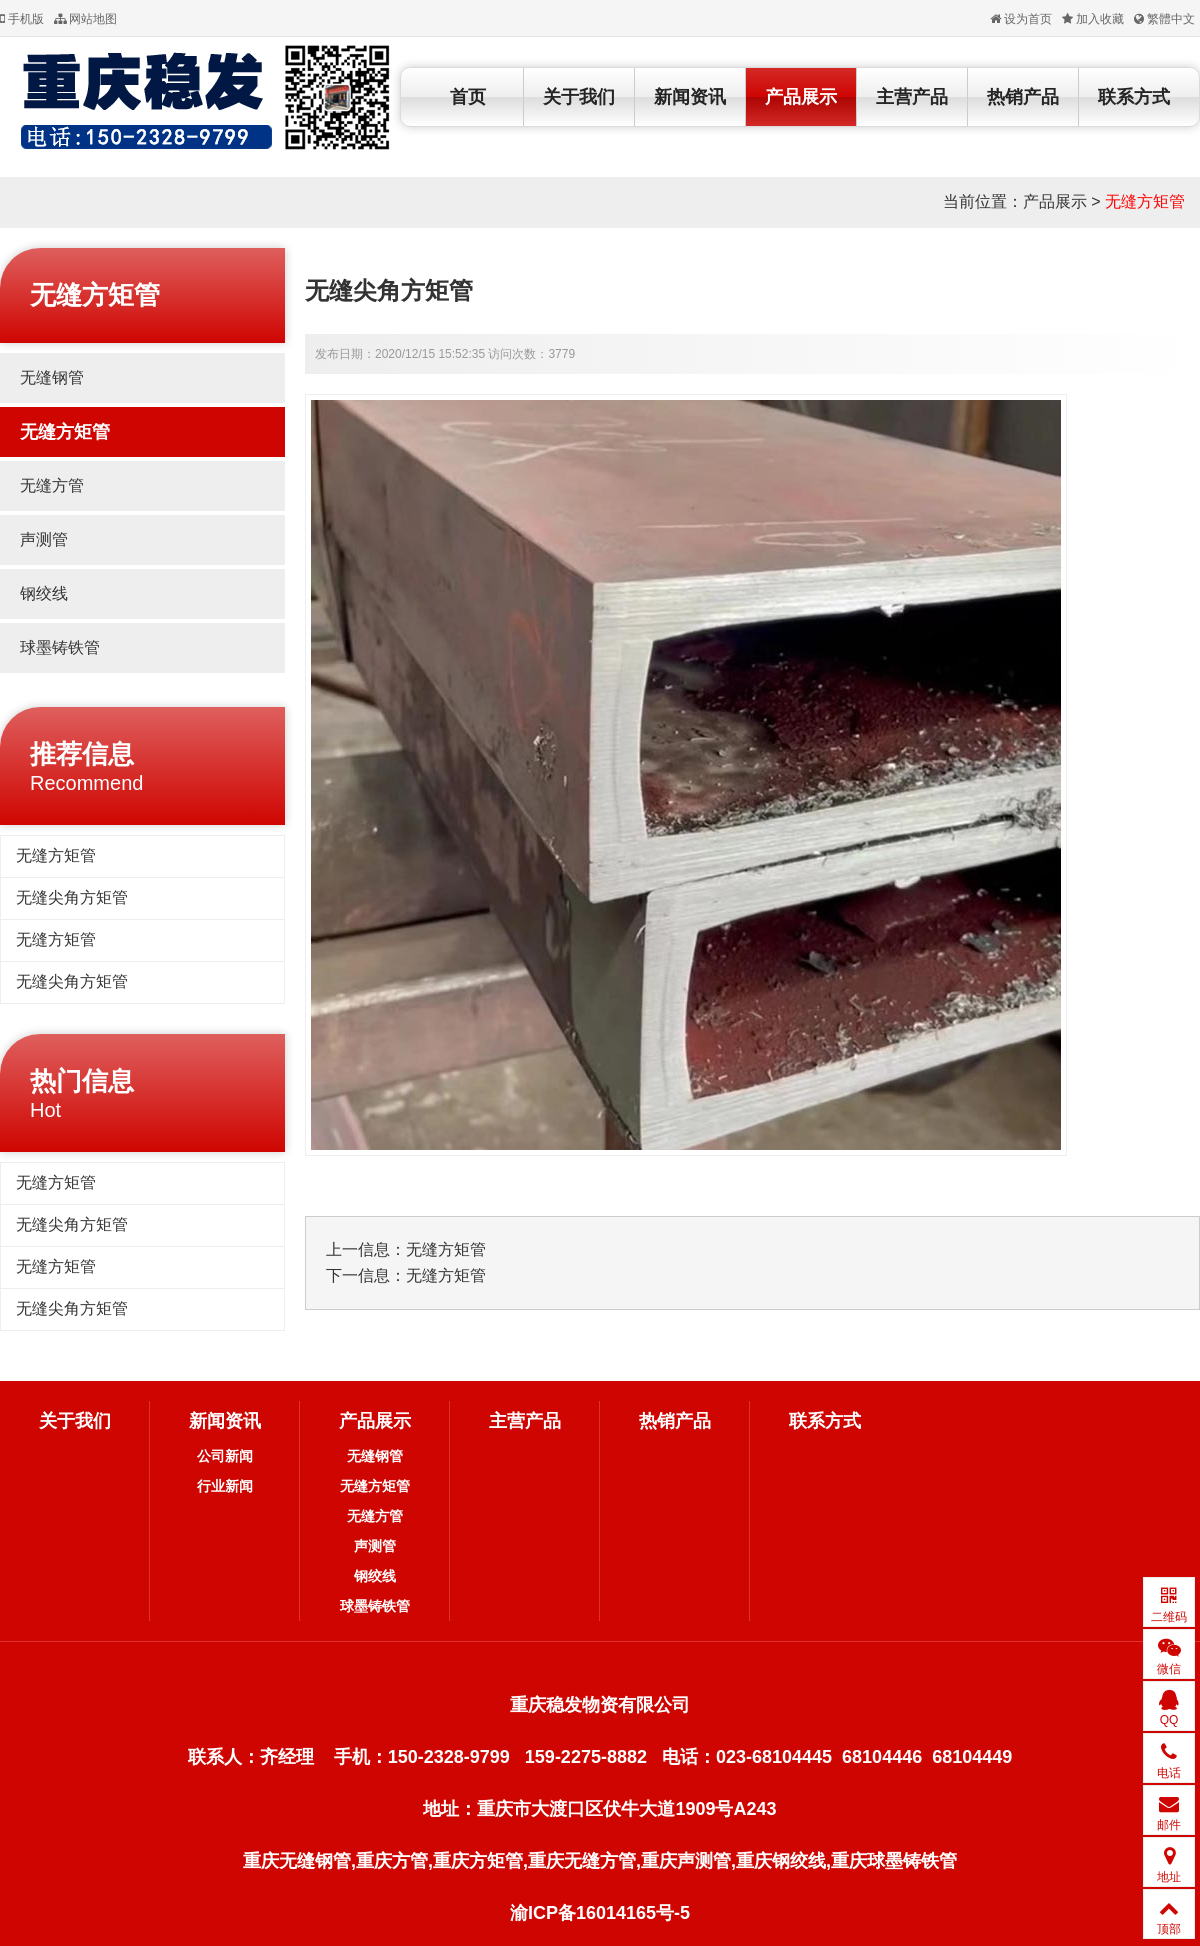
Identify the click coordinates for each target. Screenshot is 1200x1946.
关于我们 (579, 97)
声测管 (44, 539)
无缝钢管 (52, 377)
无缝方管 (52, 485)
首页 (468, 97)
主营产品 (912, 97)
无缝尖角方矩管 (72, 897)
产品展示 (801, 97)
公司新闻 (225, 1456)
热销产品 (1023, 97)
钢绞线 (44, 593)
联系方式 (1134, 97)
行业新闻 (225, 1486)
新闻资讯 (690, 97)
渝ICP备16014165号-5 (600, 1913)
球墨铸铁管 (60, 647)
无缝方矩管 (1145, 201)
